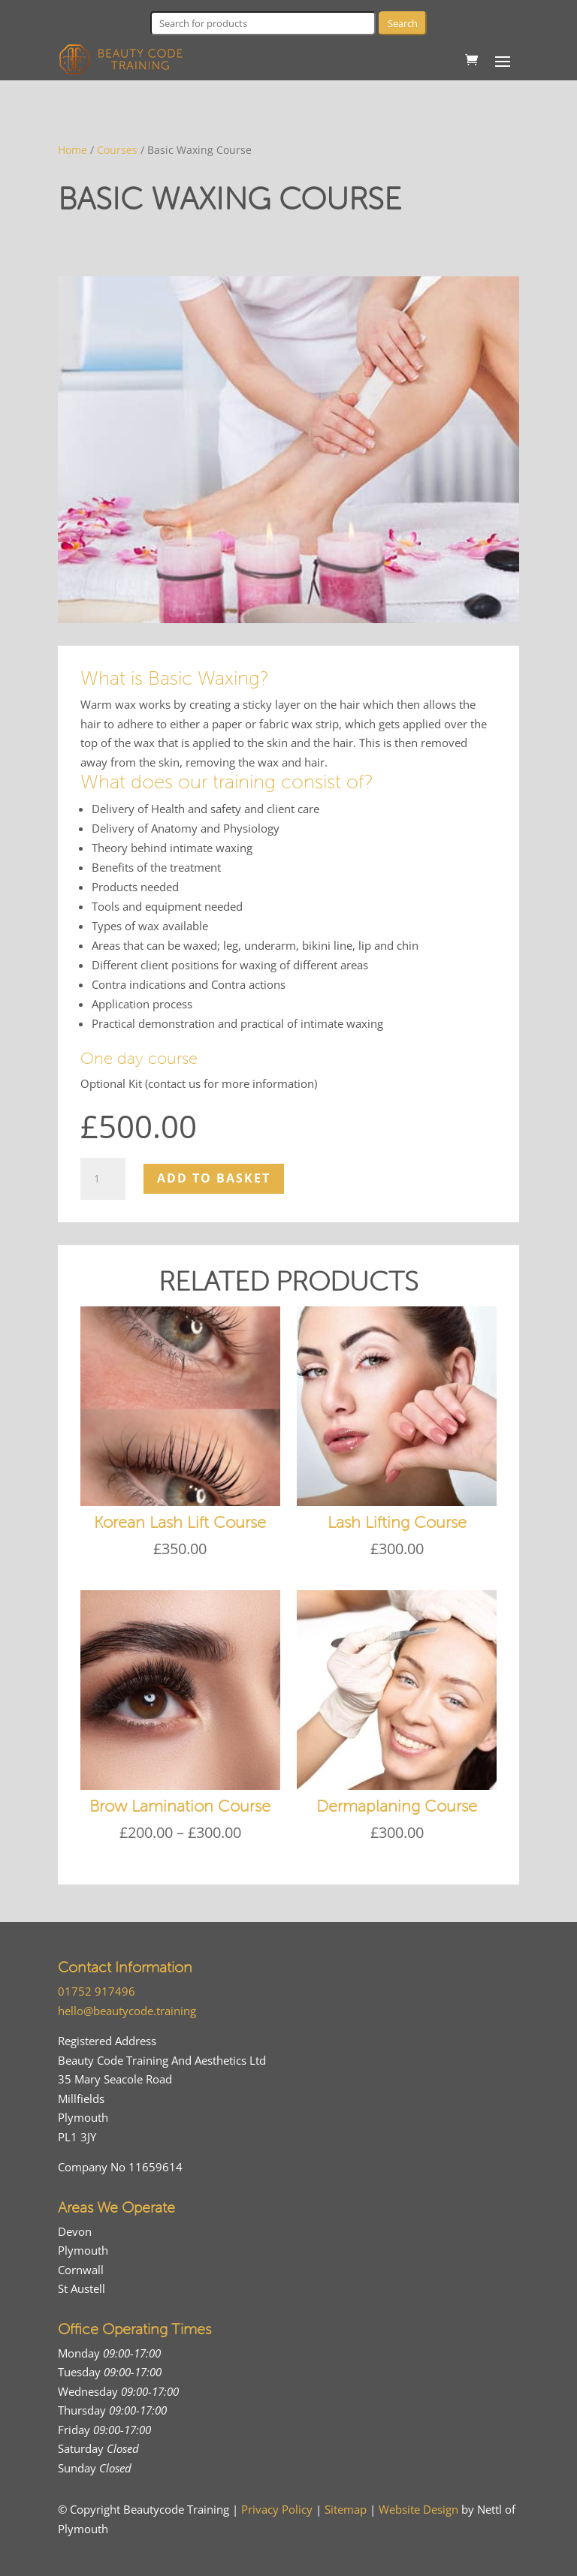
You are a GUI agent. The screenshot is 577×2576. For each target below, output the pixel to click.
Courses (117, 150)
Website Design (418, 2509)
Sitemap (346, 2509)
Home (72, 150)
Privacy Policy (277, 2509)
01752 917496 (96, 1991)
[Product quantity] (102, 1179)
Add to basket (213, 1178)
